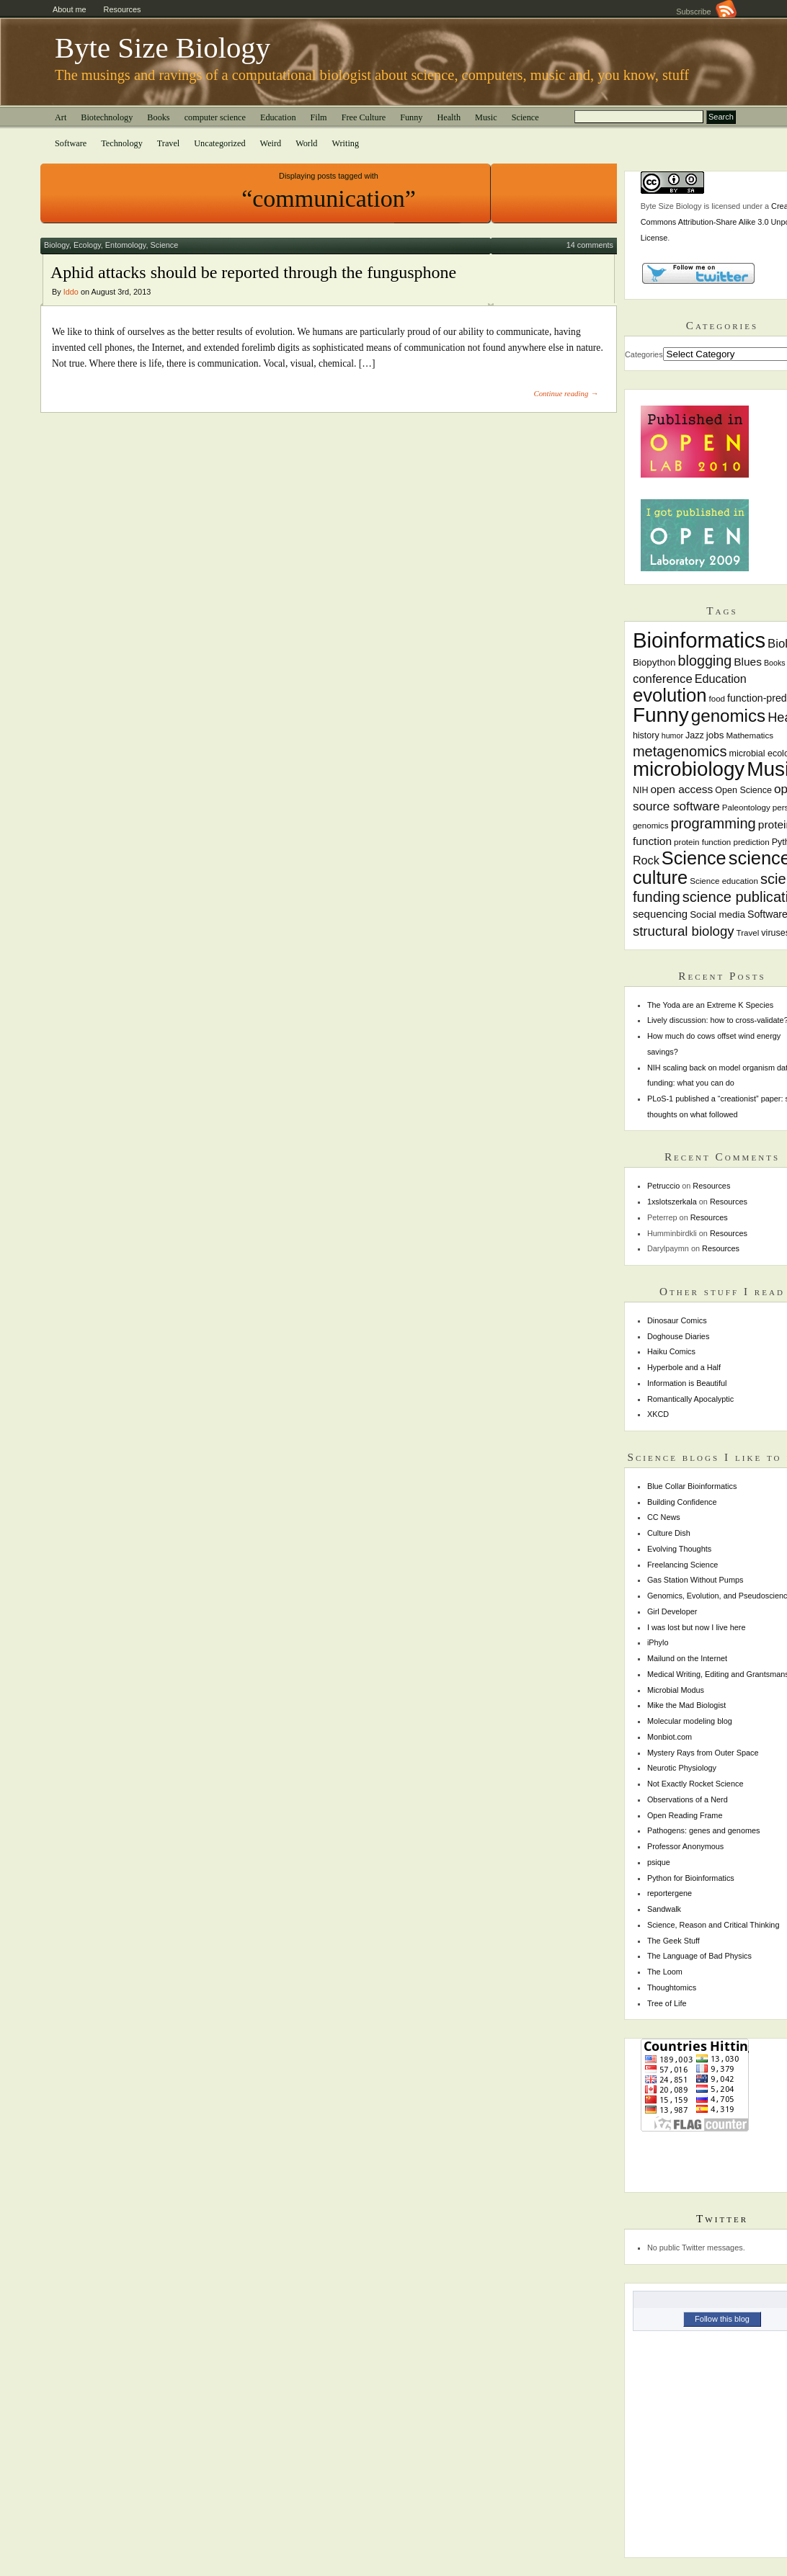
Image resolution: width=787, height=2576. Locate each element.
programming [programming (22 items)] (712, 823)
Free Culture (364, 117)
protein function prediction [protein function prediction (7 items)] (722, 842)
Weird (271, 143)
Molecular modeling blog (689, 1721)
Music (486, 117)
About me (69, 9)
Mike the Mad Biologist (686, 1705)
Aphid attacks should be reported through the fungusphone (253, 272)
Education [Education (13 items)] (721, 678)
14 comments (589, 245)
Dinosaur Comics (677, 1320)
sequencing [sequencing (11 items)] (660, 914)
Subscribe (706, 11)
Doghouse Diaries (678, 1336)
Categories (644, 354)
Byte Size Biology (162, 48)
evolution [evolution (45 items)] (670, 695)
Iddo (71, 291)
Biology (56, 245)
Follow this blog (722, 2319)
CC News (663, 1517)
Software (70, 143)
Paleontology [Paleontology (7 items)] (746, 807)
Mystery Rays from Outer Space (703, 1752)
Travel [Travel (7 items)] (748, 933)
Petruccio (663, 1185)
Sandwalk (664, 1909)
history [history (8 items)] (646, 735)
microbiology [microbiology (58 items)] (688, 769)
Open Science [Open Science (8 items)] (743, 790)
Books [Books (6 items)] (775, 662)
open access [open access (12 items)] (681, 789)
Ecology (87, 245)
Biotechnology (107, 117)
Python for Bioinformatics (690, 1878)
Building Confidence (682, 1502)
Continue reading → (565, 393)
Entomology (125, 245)
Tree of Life (667, 2003)
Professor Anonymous (685, 1846)
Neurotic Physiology (681, 1767)
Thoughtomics (671, 1987)
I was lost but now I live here (696, 1627)
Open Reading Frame (685, 1815)
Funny (411, 117)
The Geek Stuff (673, 1940)
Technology (122, 143)
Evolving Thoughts (679, 1548)
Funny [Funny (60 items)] (661, 715)
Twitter (722, 2218)
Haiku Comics (671, 1351)
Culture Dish (668, 1533)
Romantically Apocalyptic (690, 1399)
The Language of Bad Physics (699, 1955)
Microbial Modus (675, 1690)
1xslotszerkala (672, 1201)
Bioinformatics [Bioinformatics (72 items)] (699, 640)
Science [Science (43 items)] (694, 858)
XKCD (658, 1414)
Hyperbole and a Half (684, 1367)
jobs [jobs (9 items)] (715, 735)
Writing (345, 143)
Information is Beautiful (687, 1383)
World (306, 143)
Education (278, 117)
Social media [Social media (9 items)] (717, 914)
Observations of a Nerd (687, 1799)
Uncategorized (219, 143)
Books (158, 117)
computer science (215, 117)
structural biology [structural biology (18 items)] (683, 931)
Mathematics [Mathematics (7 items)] (749, 735)
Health (449, 117)
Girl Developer (672, 1611)
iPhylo (658, 1642)
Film (319, 117)
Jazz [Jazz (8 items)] (694, 735)
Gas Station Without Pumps (695, 1579)
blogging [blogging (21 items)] (705, 660)
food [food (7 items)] (716, 698)
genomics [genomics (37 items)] (728, 715)
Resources (122, 9)
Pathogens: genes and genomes (703, 1830)
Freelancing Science (683, 1564)
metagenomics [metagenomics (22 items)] (680, 751)
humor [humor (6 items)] (672, 735)
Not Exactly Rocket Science (695, 1783)
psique (658, 1862)
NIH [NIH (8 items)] (641, 790)
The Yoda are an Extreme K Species (710, 1005)
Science (525, 117)
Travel (168, 143)
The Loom (664, 1971)
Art (60, 117)
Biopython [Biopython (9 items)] (654, 662)
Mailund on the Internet (687, 1658)
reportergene (669, 1893)
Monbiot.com (669, 1736)
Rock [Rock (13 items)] (646, 860)
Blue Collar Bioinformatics (692, 1486)
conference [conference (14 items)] (663, 679)
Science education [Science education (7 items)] (724, 881)
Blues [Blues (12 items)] (748, 662)
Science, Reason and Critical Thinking (713, 1924)
